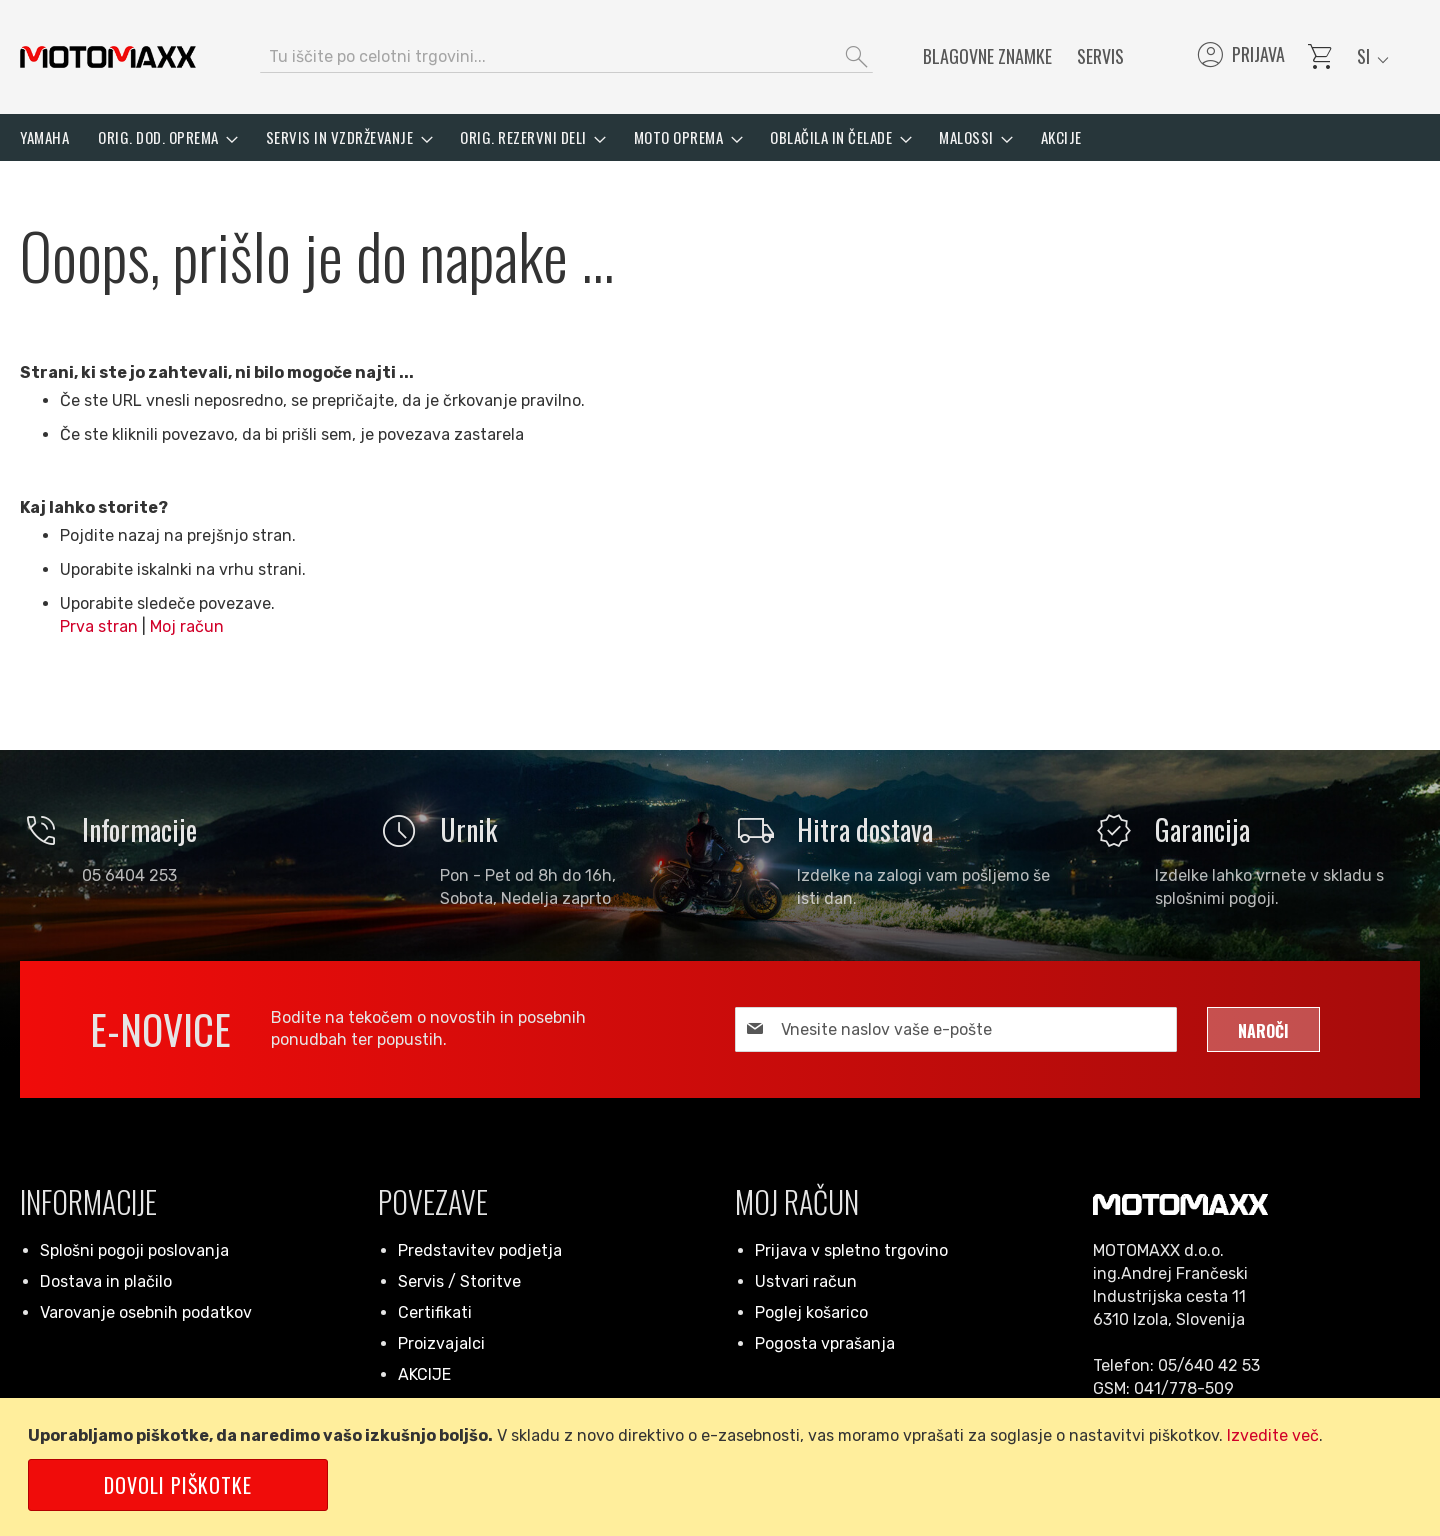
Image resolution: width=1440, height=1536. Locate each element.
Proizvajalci (441, 1343)
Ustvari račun (806, 1281)
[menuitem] (44, 137)
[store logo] (108, 57)
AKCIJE (424, 1374)
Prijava (1239, 57)
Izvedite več (1273, 1435)
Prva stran (99, 626)
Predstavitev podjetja (480, 1250)
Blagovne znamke (987, 56)
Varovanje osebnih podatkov (146, 1312)
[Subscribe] (1263, 1029)
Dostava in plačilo (106, 1281)
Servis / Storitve (459, 1281)
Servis (1100, 56)
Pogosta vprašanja (825, 1343)
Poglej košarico (811, 1312)
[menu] (720, 137)
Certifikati (435, 1312)
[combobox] (566, 57)
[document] (723, 1467)
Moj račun (187, 626)
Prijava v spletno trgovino (851, 1250)
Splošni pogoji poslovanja (134, 1250)
